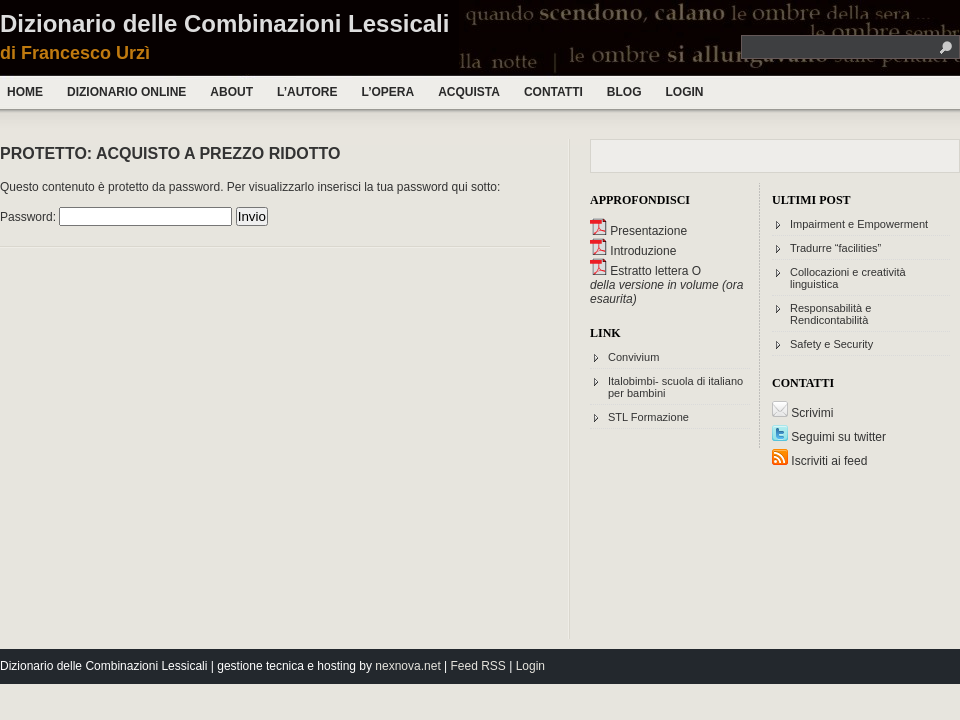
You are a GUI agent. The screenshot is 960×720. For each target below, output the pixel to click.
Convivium (633, 357)
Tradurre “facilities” (835, 248)
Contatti (553, 92)
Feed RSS (478, 666)
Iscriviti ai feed (819, 461)
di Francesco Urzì (75, 53)
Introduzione (633, 251)
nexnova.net (407, 666)
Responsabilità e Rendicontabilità (830, 314)
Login (684, 92)
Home (25, 92)
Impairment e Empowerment (859, 224)
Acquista (469, 92)
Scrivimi (802, 413)
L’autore (307, 92)
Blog (624, 92)
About (231, 92)
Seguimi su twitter (829, 437)
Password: (116, 217)
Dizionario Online (126, 92)
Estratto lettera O (645, 271)
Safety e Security (831, 344)
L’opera (387, 92)
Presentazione (638, 231)
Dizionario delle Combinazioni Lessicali (224, 23)
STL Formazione (648, 417)
